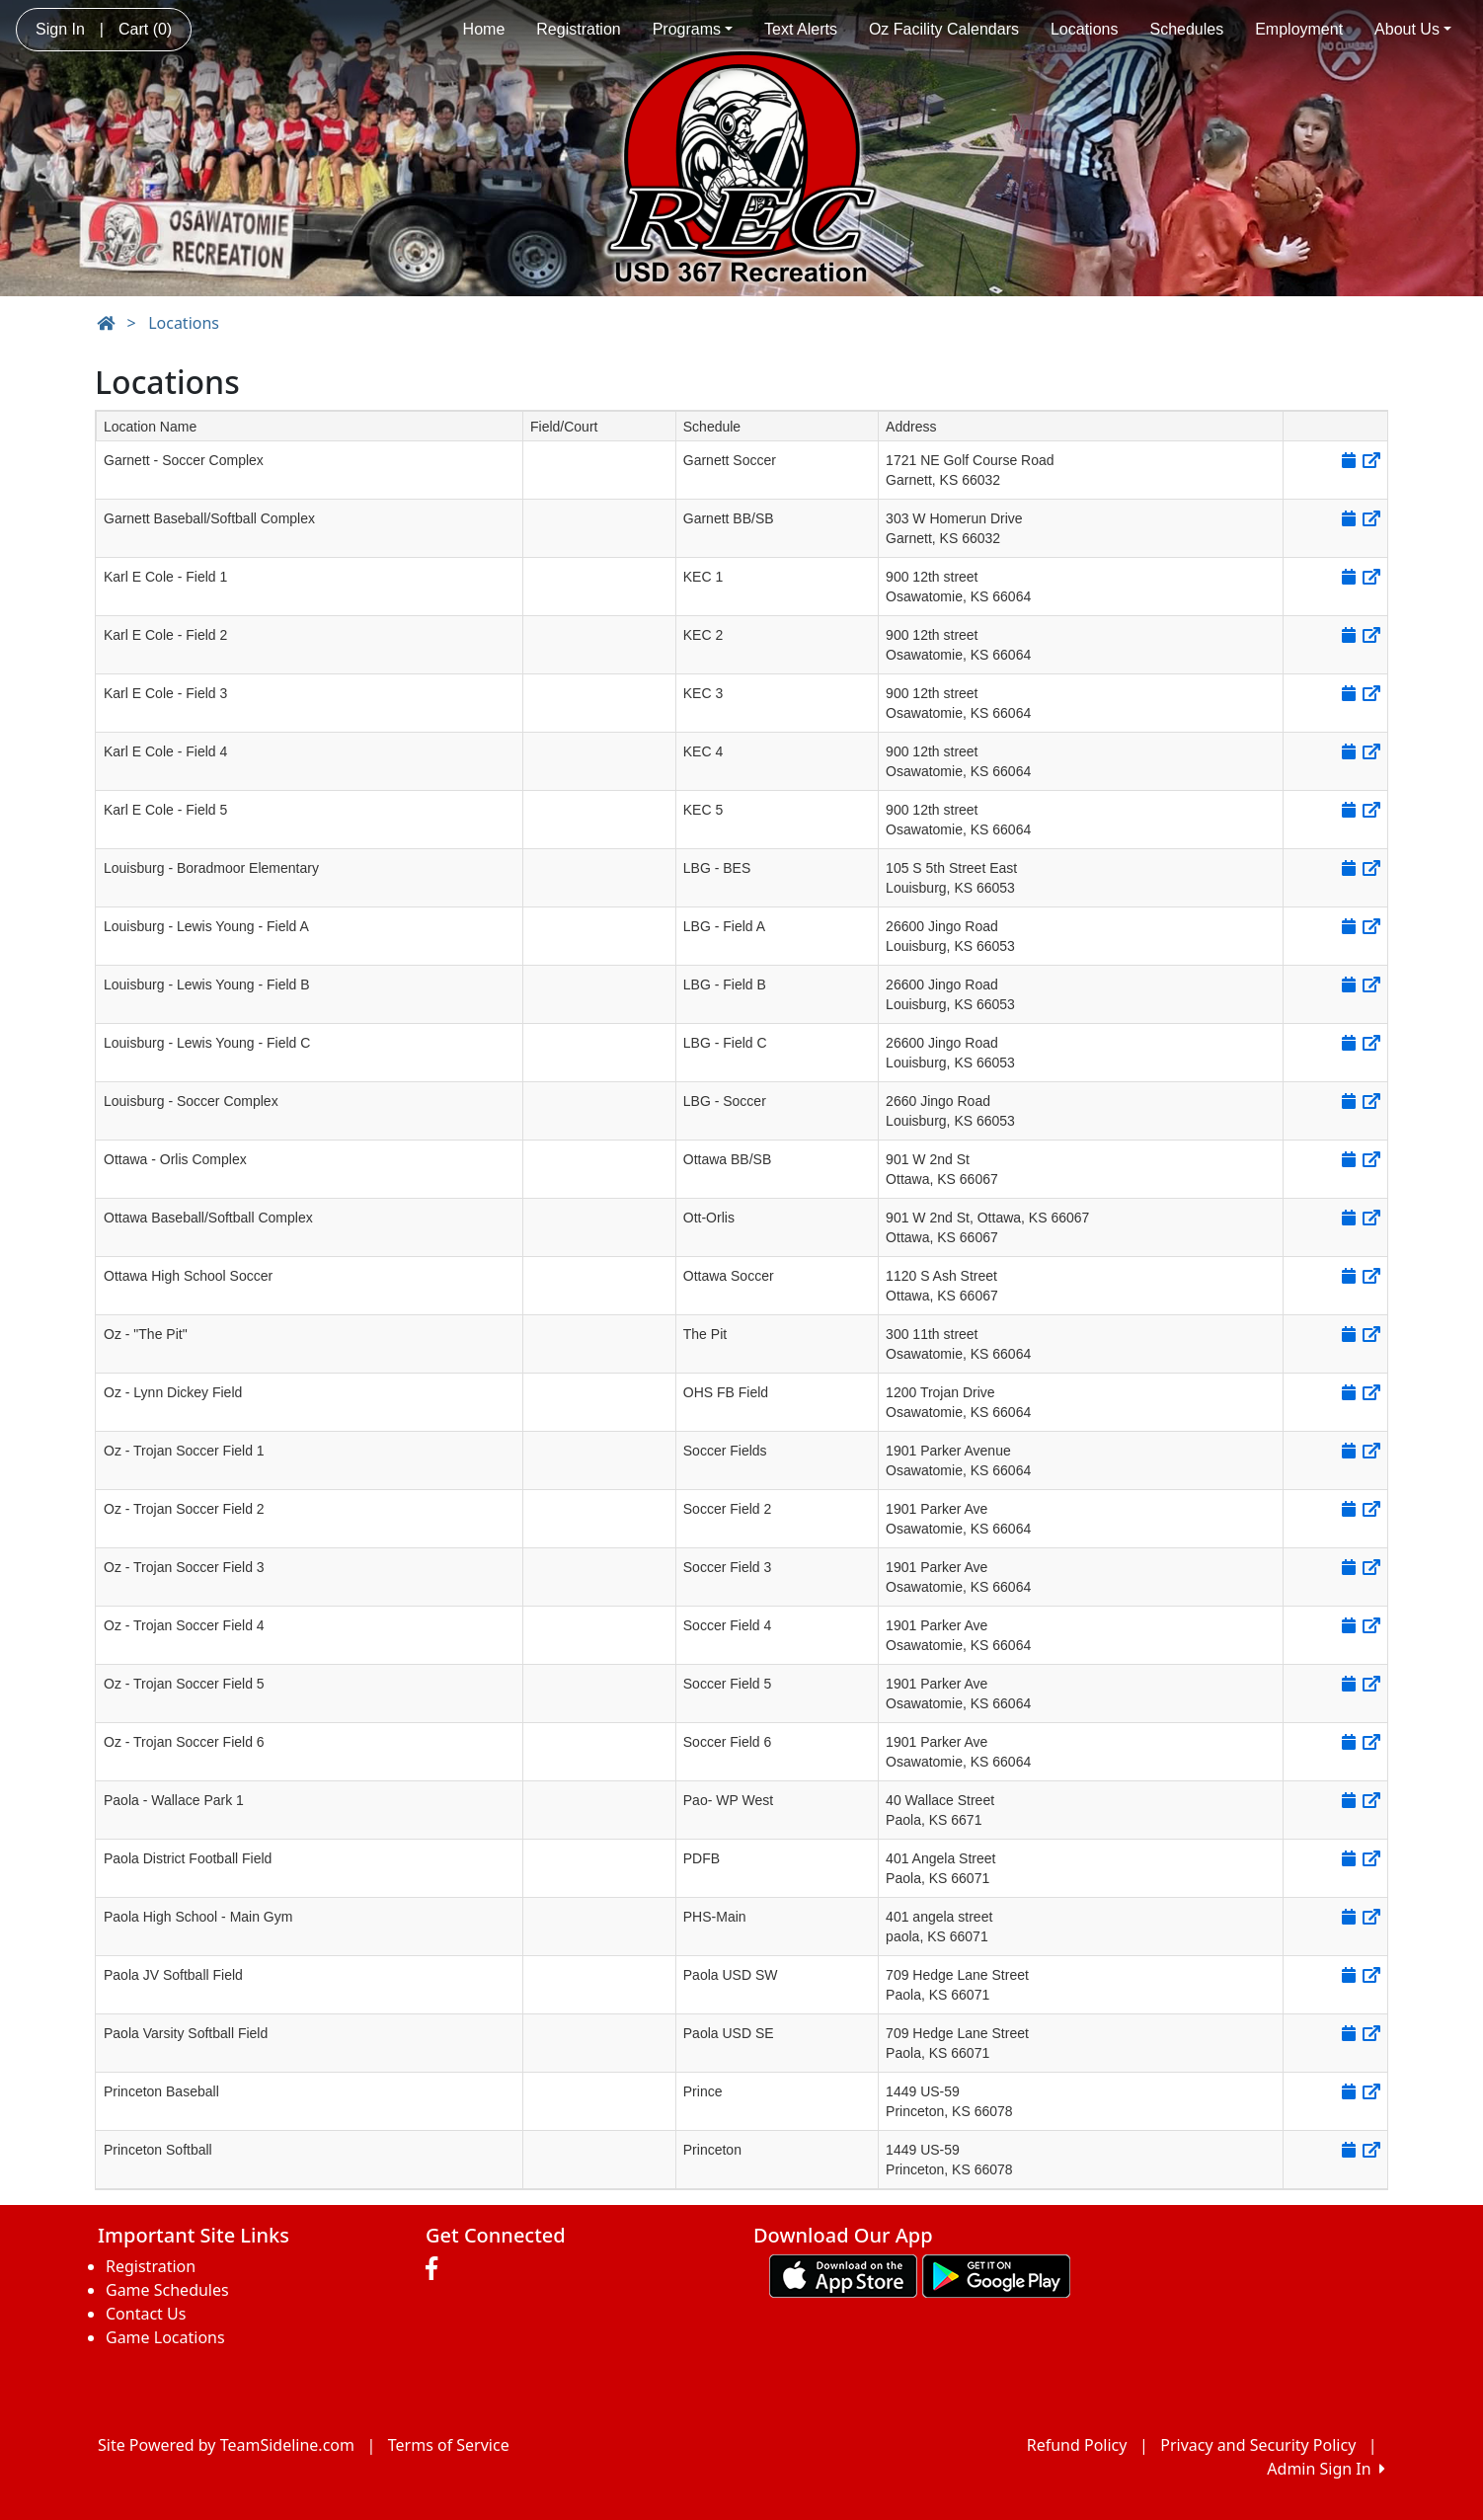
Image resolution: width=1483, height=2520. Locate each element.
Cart (145, 29)
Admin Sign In (1326, 2469)
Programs (693, 29)
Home (484, 29)
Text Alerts (800, 29)
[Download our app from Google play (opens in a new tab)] (996, 2274)
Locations (1085, 29)
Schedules (1186, 29)
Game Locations (165, 2337)
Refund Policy (1077, 2445)
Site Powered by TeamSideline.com (226, 2445)
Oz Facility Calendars (944, 29)
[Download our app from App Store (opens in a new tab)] (843, 2274)
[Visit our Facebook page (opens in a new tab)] (436, 2269)
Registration (578, 29)
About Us (1412, 29)
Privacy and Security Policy (1258, 2445)
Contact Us (146, 2313)
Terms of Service (448, 2445)
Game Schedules (167, 2290)
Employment (1299, 29)
